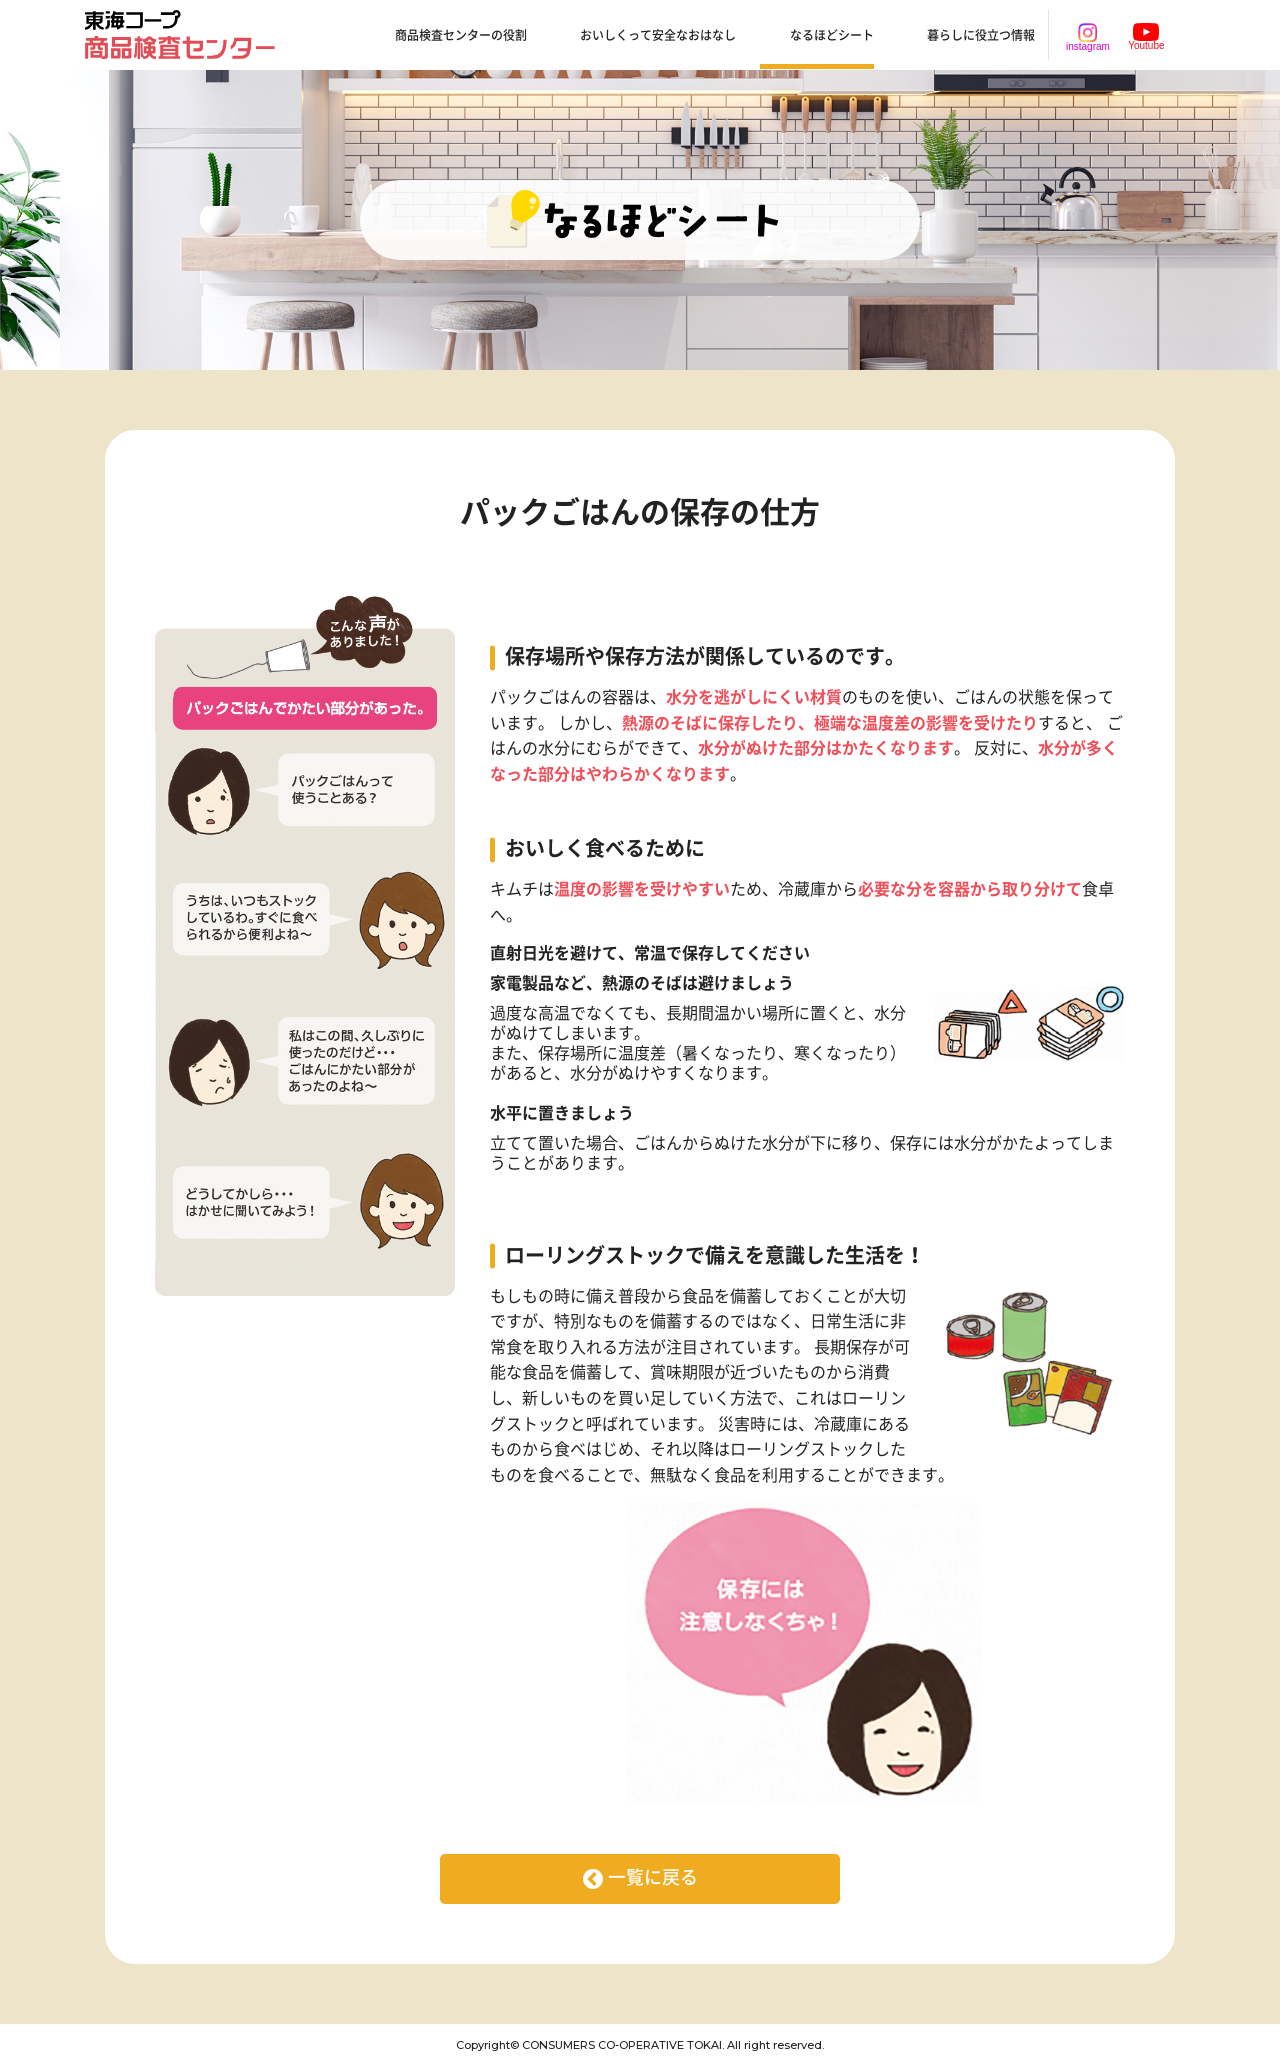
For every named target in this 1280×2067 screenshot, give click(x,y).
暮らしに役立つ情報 (981, 36)
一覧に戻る (653, 1878)
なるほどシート (832, 36)
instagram (1088, 37)
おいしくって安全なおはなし (658, 36)
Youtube (1146, 37)
